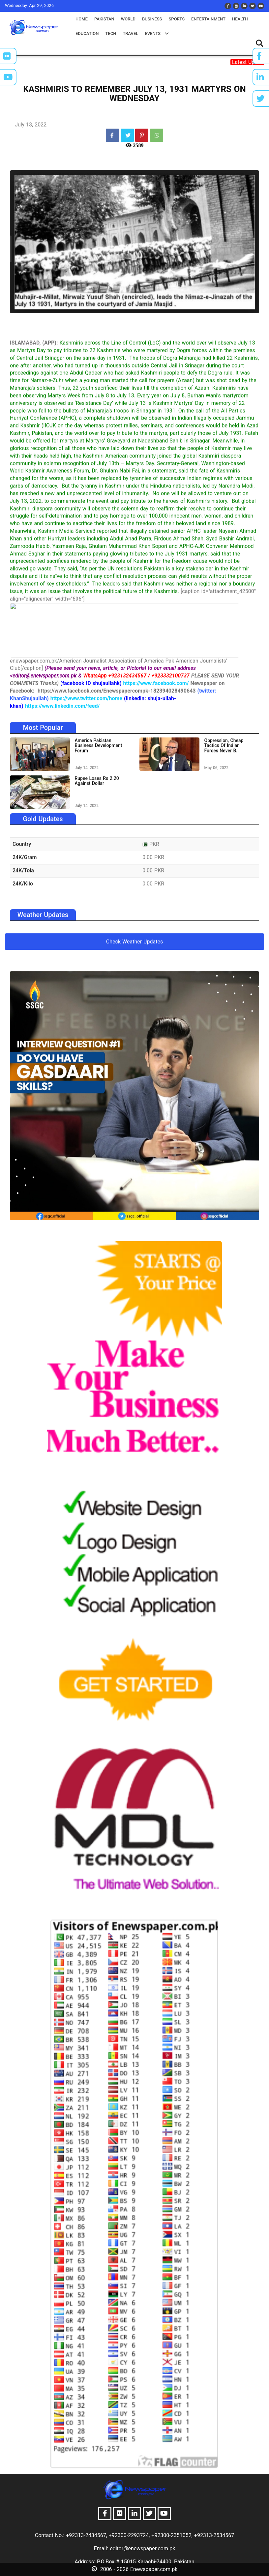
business (152, 18)
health (240, 18)
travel (130, 33)
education (87, 33)
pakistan (104, 18)
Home (81, 18)
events (157, 33)
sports (176, 18)
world (128, 18)
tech (110, 33)
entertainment (208, 18)
